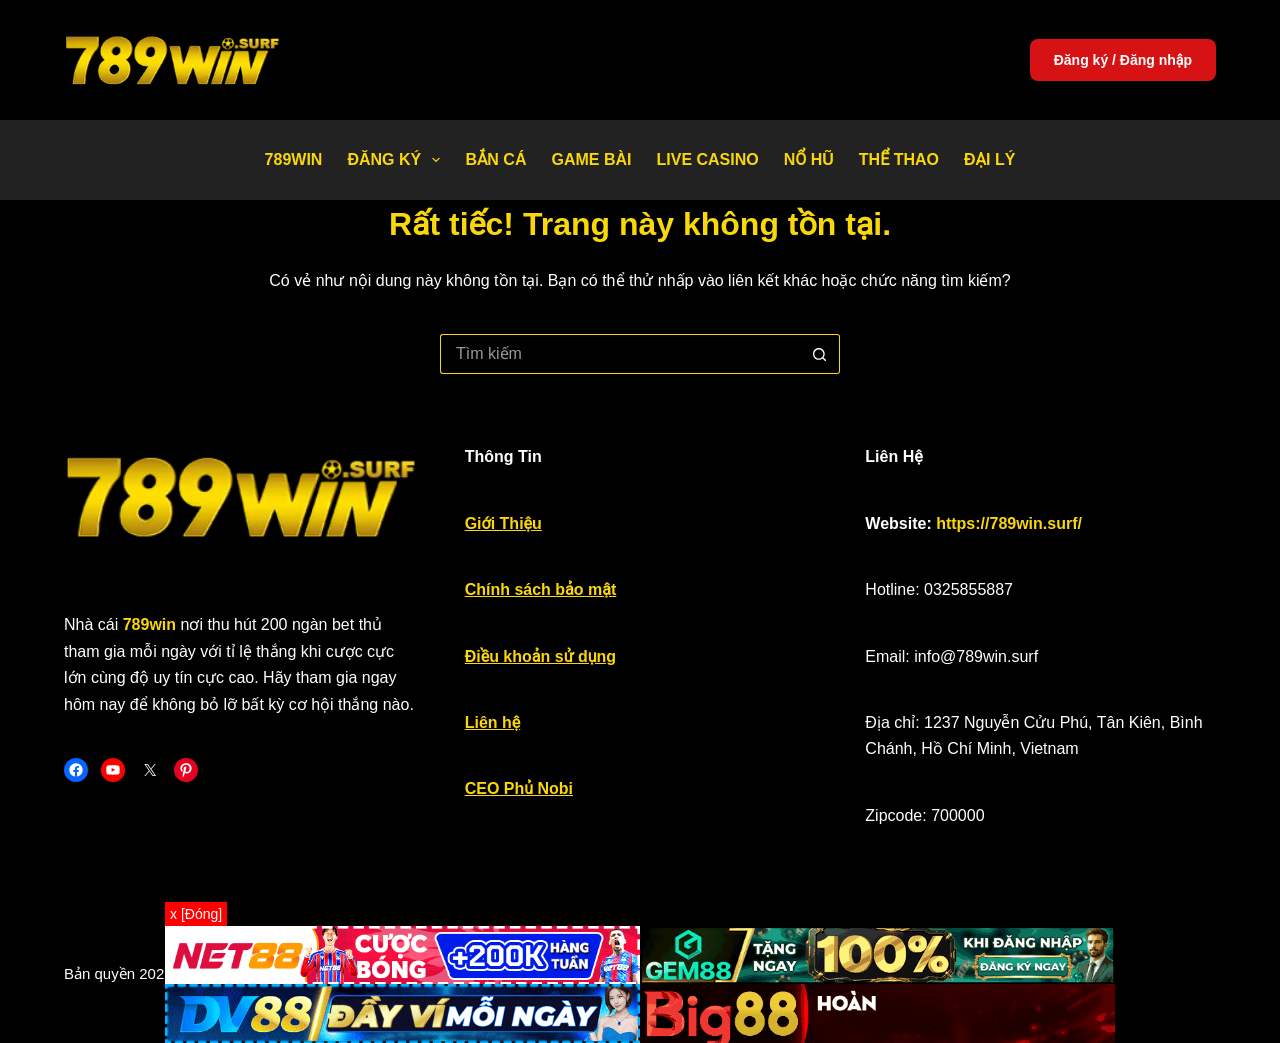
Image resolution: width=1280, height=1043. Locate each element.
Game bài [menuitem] (591, 159)
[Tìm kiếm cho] (620, 354)
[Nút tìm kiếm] (820, 354)
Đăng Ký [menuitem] (397, 160)
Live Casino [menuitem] (707, 159)
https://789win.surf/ (1009, 523)
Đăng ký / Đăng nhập (1123, 60)
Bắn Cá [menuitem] (495, 159)
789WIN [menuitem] (294, 159)
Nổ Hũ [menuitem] (809, 159)
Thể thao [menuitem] (899, 159)
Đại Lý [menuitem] (989, 159)
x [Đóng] (196, 914)
